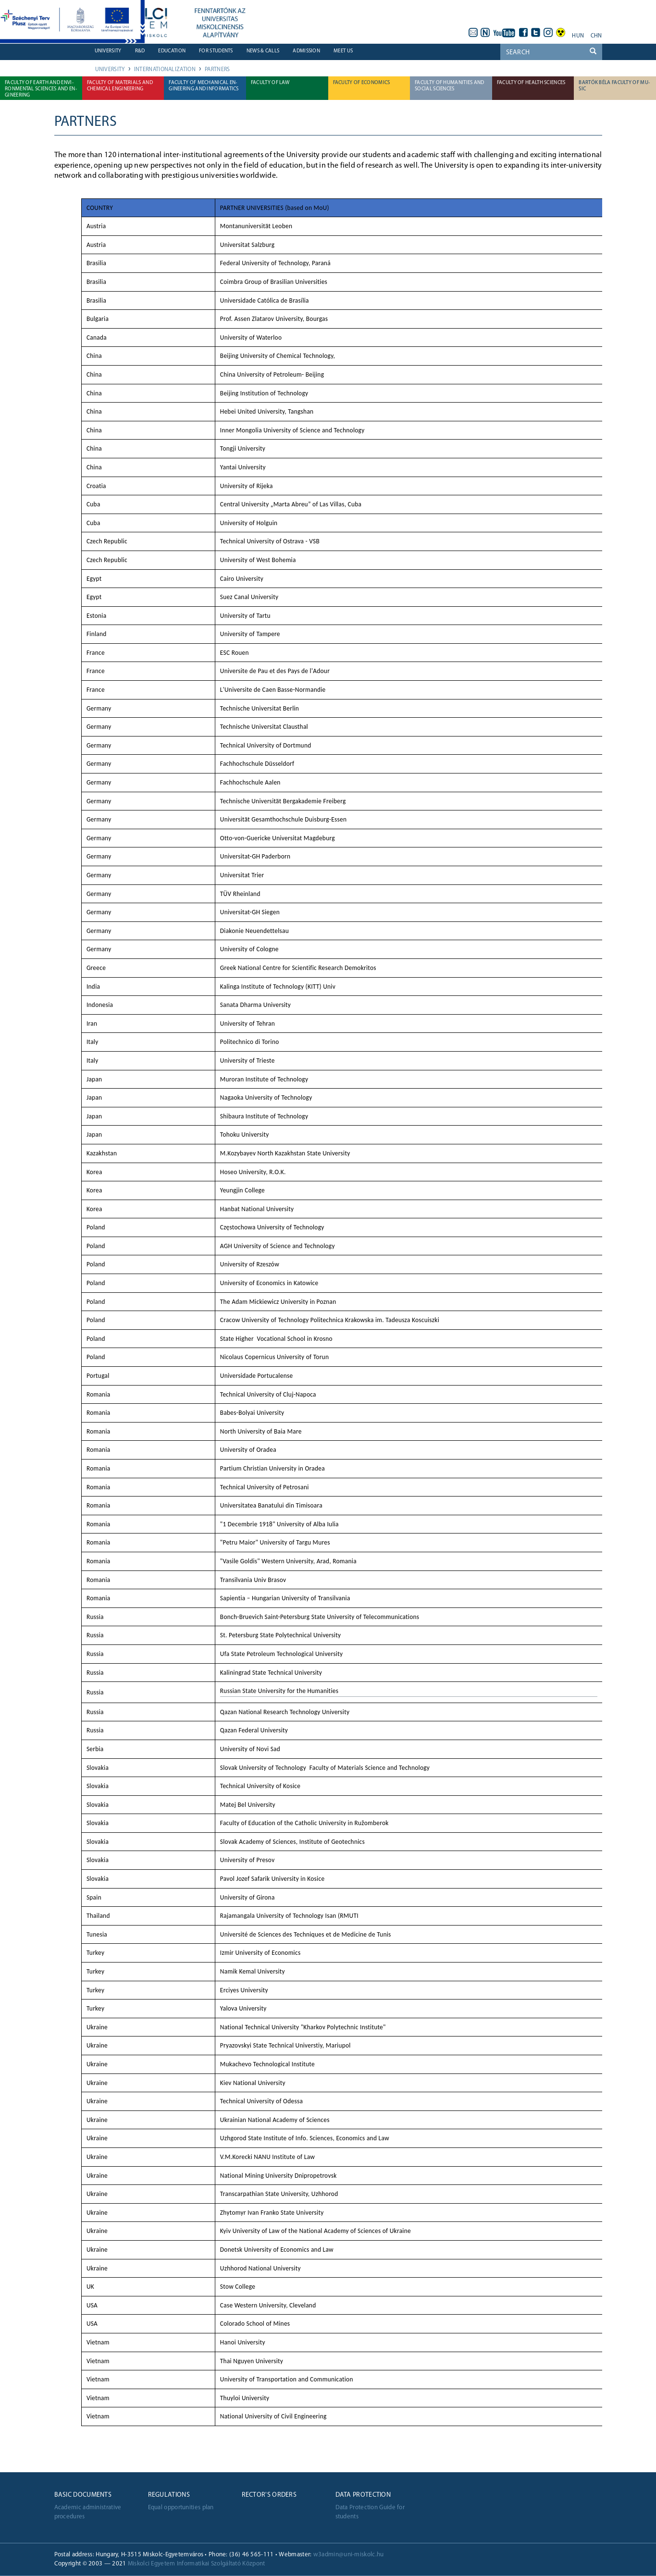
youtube (504, 32)
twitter (536, 32)
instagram (548, 32)
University (108, 51)
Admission (306, 51)
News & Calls (263, 51)
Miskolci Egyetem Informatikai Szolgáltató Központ (196, 2564)
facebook (523, 32)
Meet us (343, 51)
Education (172, 51)
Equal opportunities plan (181, 2507)
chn (596, 36)
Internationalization (165, 70)
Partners (217, 70)
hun (578, 36)
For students (216, 51)
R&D (140, 51)
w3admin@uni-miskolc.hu (348, 2554)
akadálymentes (561, 32)
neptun (485, 32)
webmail (473, 32)
